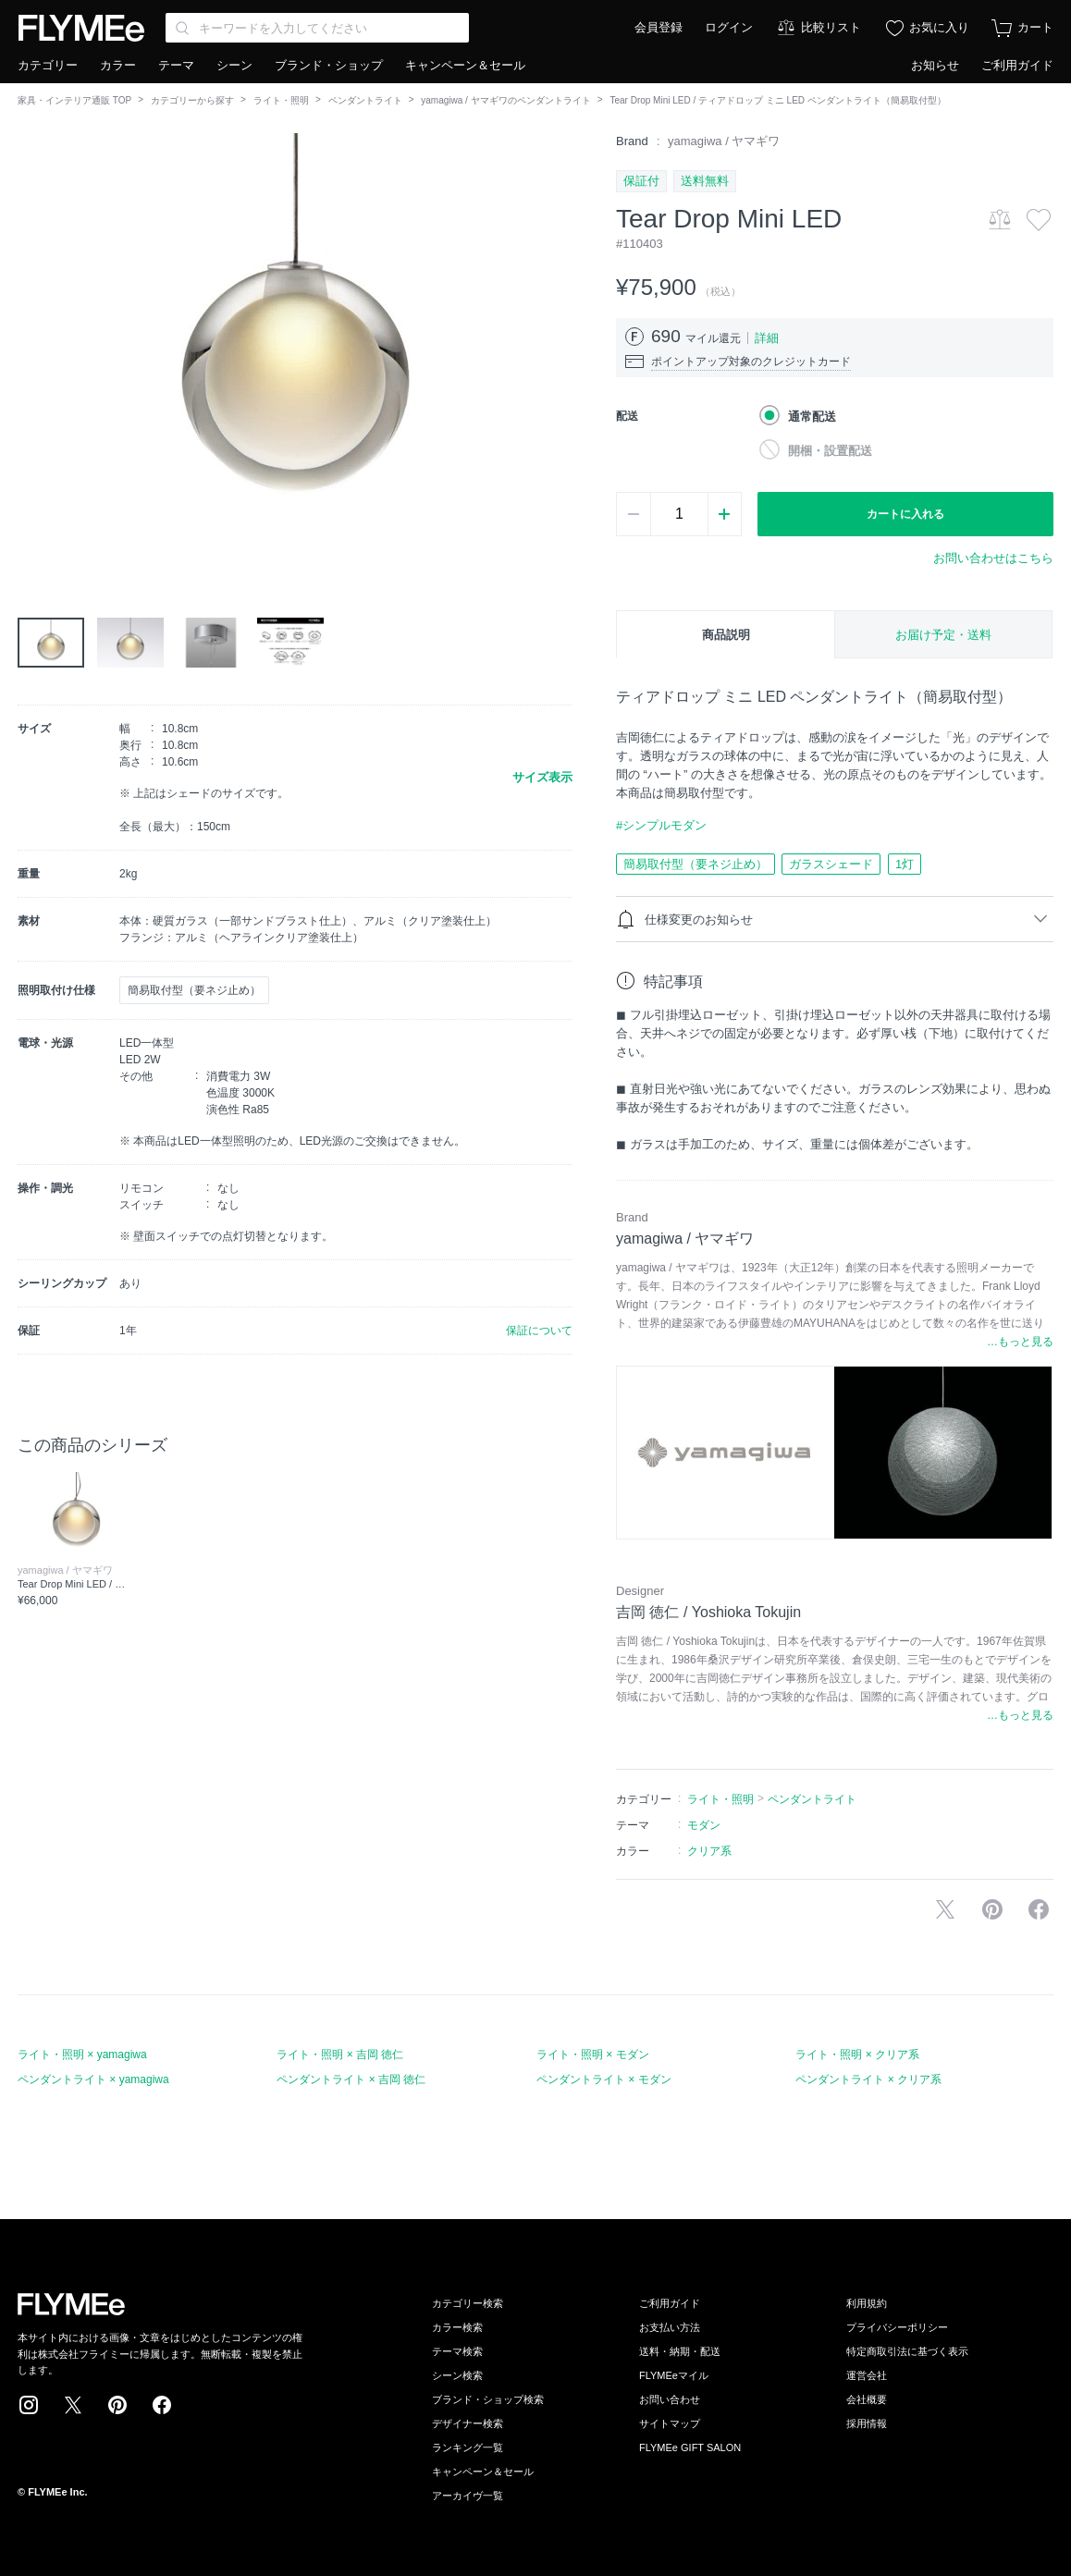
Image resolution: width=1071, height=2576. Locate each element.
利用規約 (866, 2303)
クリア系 (709, 1851)
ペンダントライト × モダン (603, 2079)
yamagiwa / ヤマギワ (724, 141)
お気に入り (939, 27)
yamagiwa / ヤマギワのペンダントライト (505, 100)
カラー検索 (457, 2327)
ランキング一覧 (467, 2447)
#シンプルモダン (661, 825)
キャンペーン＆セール (465, 65)
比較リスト (831, 27)
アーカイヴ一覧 (467, 2495)
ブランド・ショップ (329, 65)
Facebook (162, 2405)
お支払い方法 (669, 2327)
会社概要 (866, 2399)
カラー (118, 65)
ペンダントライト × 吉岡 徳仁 (351, 2079)
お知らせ (935, 65)
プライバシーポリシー (897, 2327)
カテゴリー (48, 65)
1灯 (904, 864)
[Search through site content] (317, 28)
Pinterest (117, 2405)
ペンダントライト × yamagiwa (93, 2079)
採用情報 (866, 2423)
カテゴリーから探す (192, 100)
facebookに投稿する (1038, 1909)
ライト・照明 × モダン (592, 2054)
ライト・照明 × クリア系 (857, 2054)
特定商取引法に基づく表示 (907, 2351)
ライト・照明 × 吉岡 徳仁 (340, 2054)
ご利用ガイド (1017, 65)
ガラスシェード (831, 864)
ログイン (729, 27)
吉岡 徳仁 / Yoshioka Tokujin (708, 1612)
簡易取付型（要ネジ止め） (695, 864)
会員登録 (658, 27)
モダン (703, 1825)
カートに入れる (905, 514)
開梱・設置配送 (830, 451)
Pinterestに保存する (992, 1909)
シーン (234, 65)
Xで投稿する (945, 1909)
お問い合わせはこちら (993, 558)
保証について (539, 1330)
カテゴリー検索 (467, 2303)
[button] (32, 341)
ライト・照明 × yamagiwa (82, 2054)
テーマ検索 (457, 2351)
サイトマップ (669, 2423)
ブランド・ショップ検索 (488, 2399)
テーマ (176, 65)
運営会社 (866, 2375)
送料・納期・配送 (679, 2351)
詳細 (767, 338)
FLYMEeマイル (673, 2375)
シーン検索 (457, 2375)
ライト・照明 (281, 100)
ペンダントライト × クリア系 (868, 2079)
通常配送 (812, 416)
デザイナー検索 (467, 2423)
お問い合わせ (669, 2399)
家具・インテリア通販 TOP (74, 100)
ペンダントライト (365, 100)
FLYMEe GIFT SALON (690, 2447)
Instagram (29, 2405)
